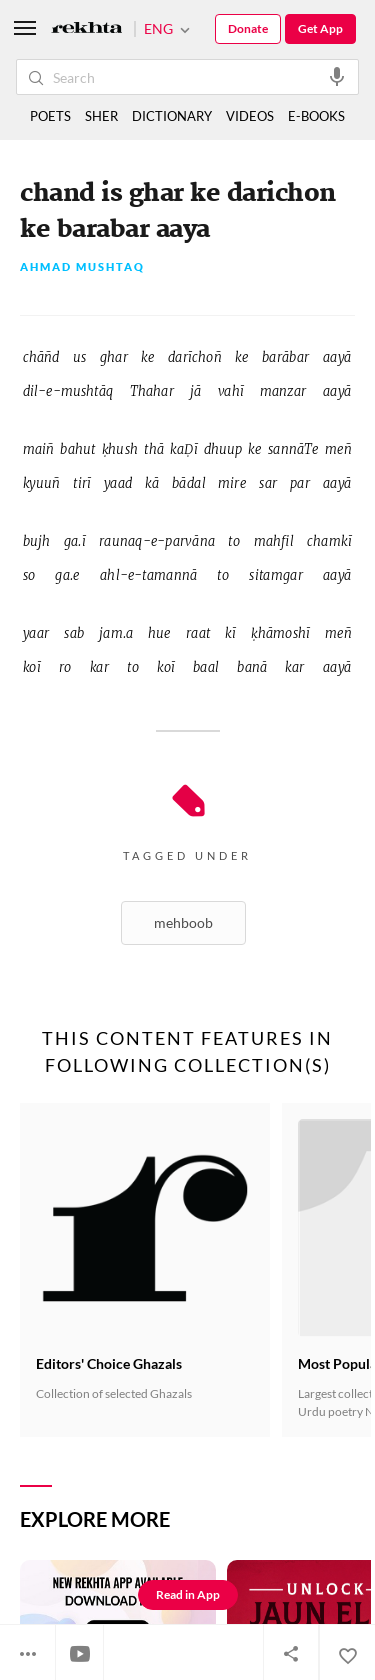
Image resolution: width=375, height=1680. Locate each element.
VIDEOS (250, 116)
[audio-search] (337, 76)
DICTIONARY (172, 116)
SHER (101, 116)
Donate (248, 28)
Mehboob (183, 922)
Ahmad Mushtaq (82, 267)
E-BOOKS (316, 116)
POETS (50, 116)
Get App (320, 28)
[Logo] (87, 29)
